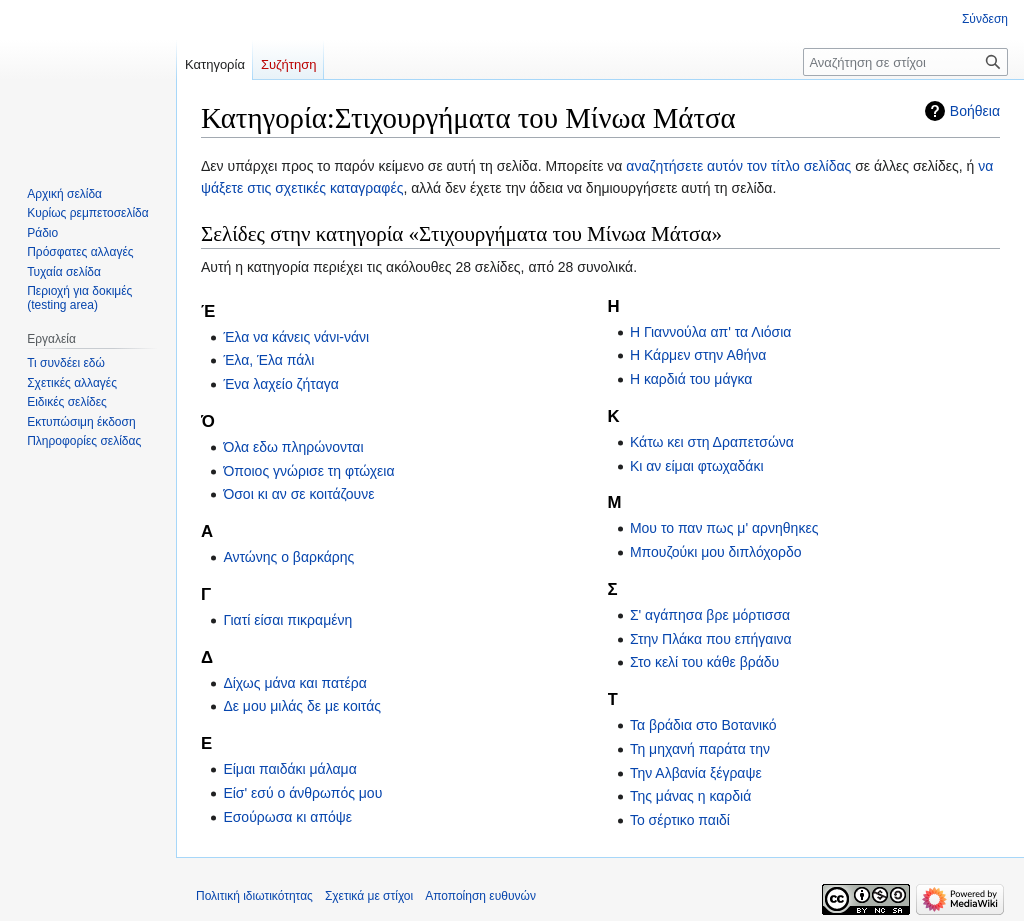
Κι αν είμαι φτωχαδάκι (697, 466)
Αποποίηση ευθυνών (480, 896)
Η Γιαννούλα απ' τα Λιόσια (710, 332)
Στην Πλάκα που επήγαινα (711, 639)
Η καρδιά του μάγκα (691, 379)
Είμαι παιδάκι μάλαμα (289, 769)
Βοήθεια (975, 111)
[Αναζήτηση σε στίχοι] (905, 62)
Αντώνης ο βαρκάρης (288, 557)
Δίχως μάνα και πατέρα (294, 683)
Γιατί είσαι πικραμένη (287, 620)
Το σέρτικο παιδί (680, 820)
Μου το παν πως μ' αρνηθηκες (724, 528)
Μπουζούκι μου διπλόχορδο (716, 552)
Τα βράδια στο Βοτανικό (703, 725)
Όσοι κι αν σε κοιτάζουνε (298, 494)
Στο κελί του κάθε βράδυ (704, 662)
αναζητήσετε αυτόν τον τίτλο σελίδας (738, 166)
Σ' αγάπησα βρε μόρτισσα (710, 615)
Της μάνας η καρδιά (690, 796)
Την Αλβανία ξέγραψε (696, 773)
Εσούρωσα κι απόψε (287, 817)
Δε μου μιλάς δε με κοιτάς (302, 706)
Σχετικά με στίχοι (369, 896)
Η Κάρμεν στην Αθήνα (698, 355)
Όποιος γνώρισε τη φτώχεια (308, 471)
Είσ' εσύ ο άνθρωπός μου (302, 793)
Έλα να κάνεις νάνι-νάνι (296, 337)
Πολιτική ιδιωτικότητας (254, 896)
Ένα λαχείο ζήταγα (280, 384)
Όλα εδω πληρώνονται (293, 447)
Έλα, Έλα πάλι (268, 360)
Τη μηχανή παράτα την (700, 749)
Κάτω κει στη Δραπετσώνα (712, 442)
